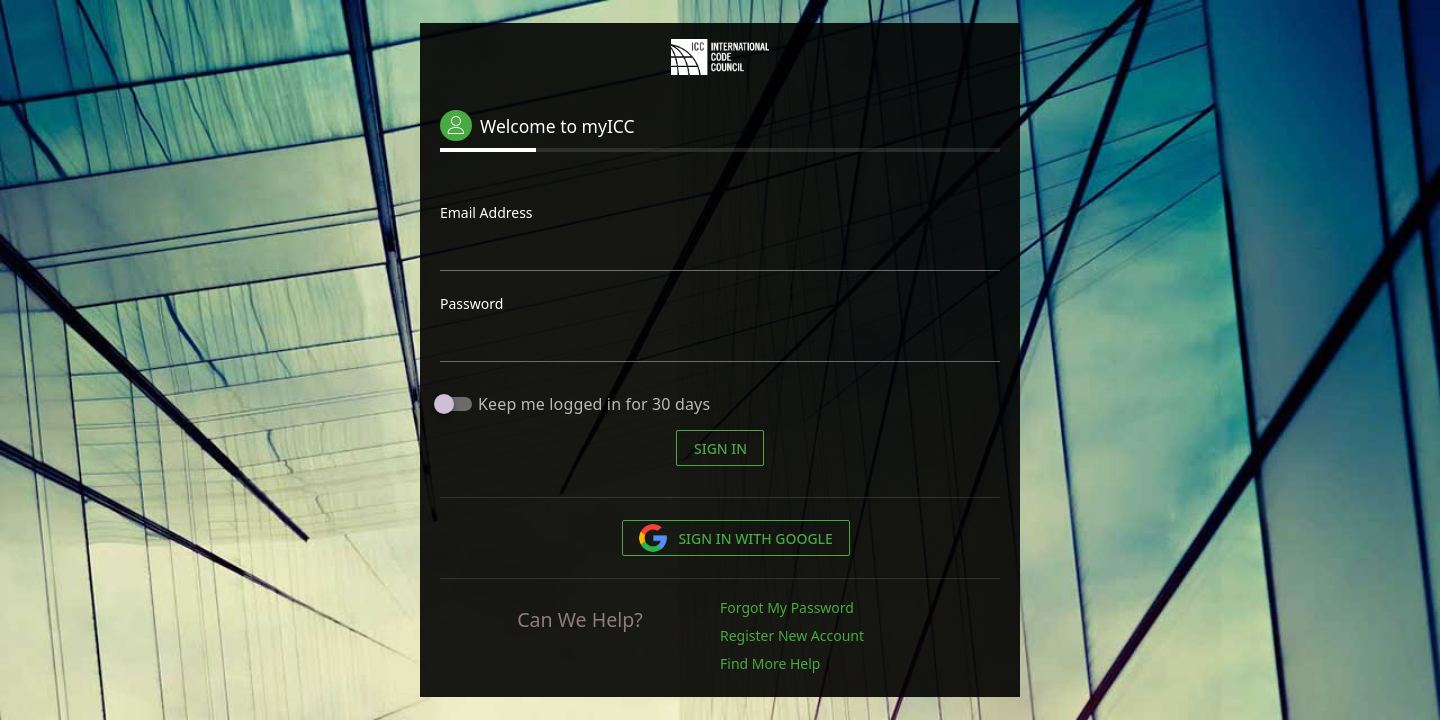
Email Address (486, 212)
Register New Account (792, 635)
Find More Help (770, 663)
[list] (860, 639)
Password (471, 303)
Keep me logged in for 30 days (594, 404)
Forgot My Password (787, 607)
